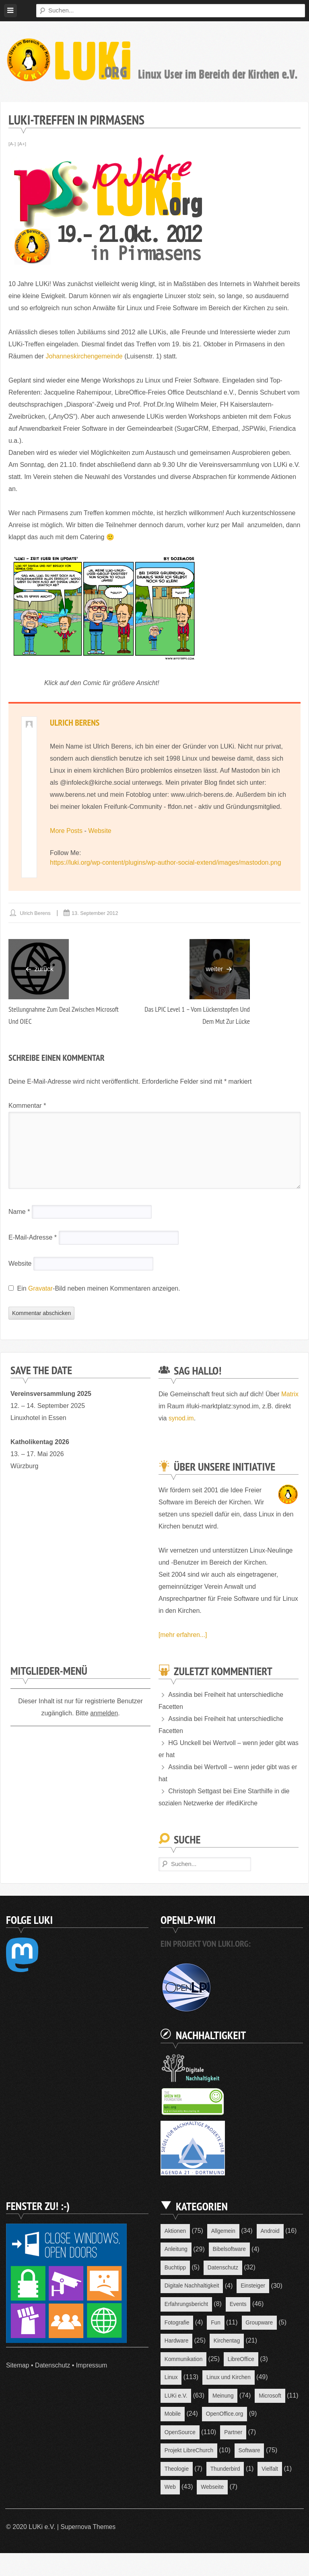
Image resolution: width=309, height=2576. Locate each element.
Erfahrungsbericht (187, 2305)
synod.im (199, 1418)
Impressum (93, 2365)
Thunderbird (180, 2491)
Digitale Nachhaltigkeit (192, 2287)
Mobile (221, 2417)
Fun (216, 2324)
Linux (171, 2380)
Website (99, 830)
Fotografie (177, 2324)
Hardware (177, 2343)
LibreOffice (242, 2361)
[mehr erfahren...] (183, 1635)
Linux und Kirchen (229, 2380)
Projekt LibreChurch (230, 2454)
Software (176, 2473)
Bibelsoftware (230, 2250)
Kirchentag (227, 2343)
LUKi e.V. (176, 2399)
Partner (174, 2454)
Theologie (224, 2473)
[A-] (12, 144)
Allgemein (224, 2231)
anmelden (104, 1713)
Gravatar (40, 1288)
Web (261, 2491)
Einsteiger (254, 2287)
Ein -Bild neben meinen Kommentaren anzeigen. (98, 1288)
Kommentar (27, 1105)
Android (271, 2231)
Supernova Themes (88, 2549)
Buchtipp (175, 2268)
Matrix (167, 1406)
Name (19, 1211)
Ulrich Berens (75, 722)
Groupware (260, 2324)
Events (239, 2305)
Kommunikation (184, 2361)
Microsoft (176, 2417)
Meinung (224, 2399)
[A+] (22, 144)
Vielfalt (225, 2491)
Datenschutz (53, 2365)
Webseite (176, 2510)
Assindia (180, 1695)
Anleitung (176, 2250)
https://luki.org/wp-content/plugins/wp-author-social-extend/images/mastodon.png (165, 862)
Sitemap (18, 2365)
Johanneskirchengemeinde (84, 356)
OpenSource (240, 2436)
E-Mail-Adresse (32, 1237)
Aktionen (175, 2231)
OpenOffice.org (184, 2436)
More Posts (66, 830)
